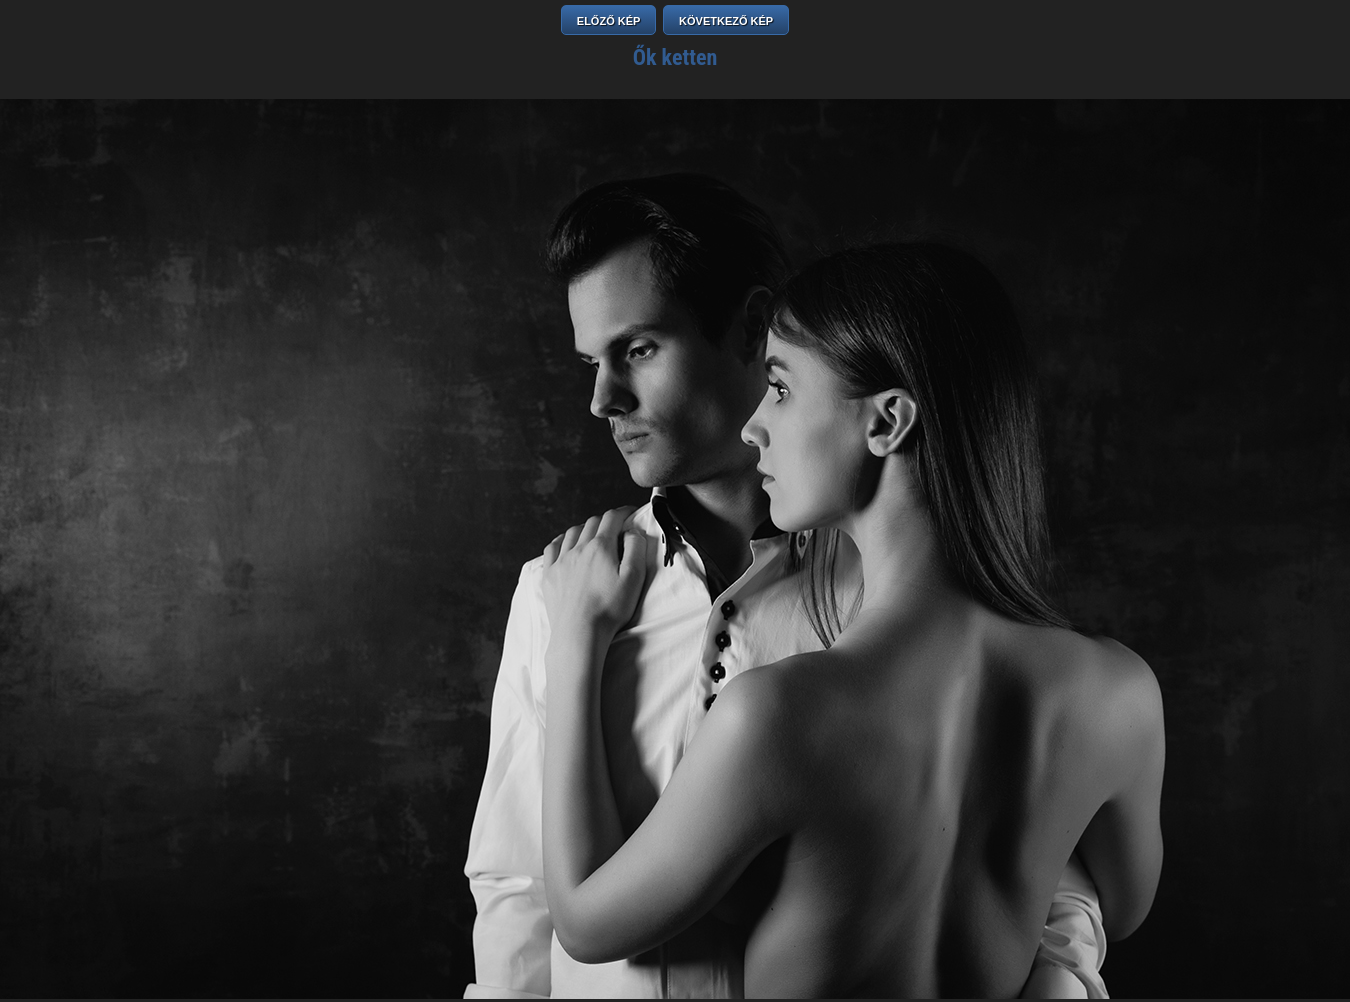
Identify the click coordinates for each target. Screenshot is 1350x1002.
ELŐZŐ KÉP (609, 21)
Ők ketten (675, 57)
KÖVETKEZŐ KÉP (726, 21)
